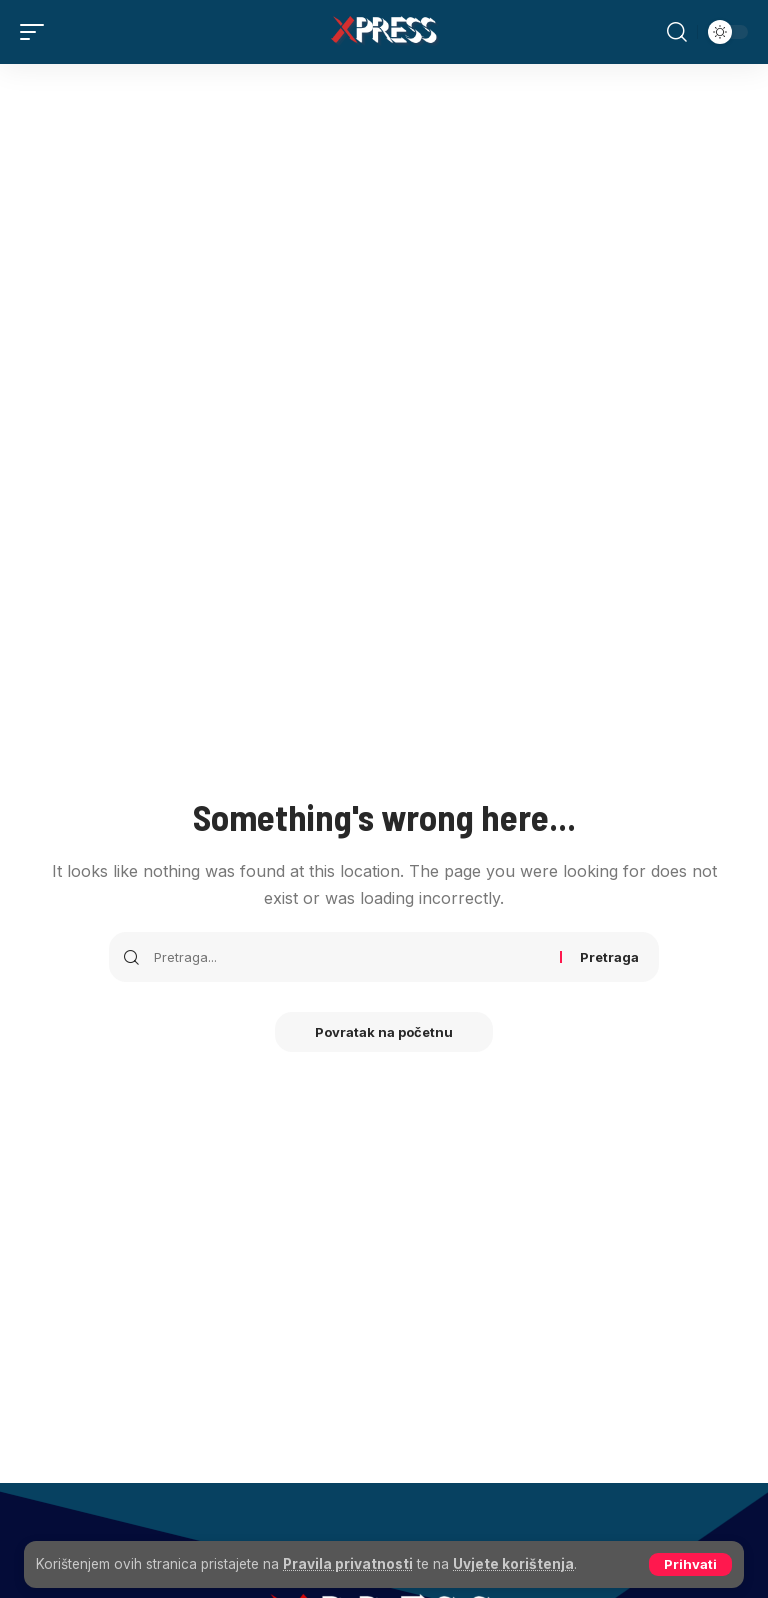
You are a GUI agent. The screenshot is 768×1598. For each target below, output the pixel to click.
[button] (690, 1564)
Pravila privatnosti (348, 1564)
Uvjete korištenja (513, 1564)
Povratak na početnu (384, 1032)
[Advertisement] (384, 214)
